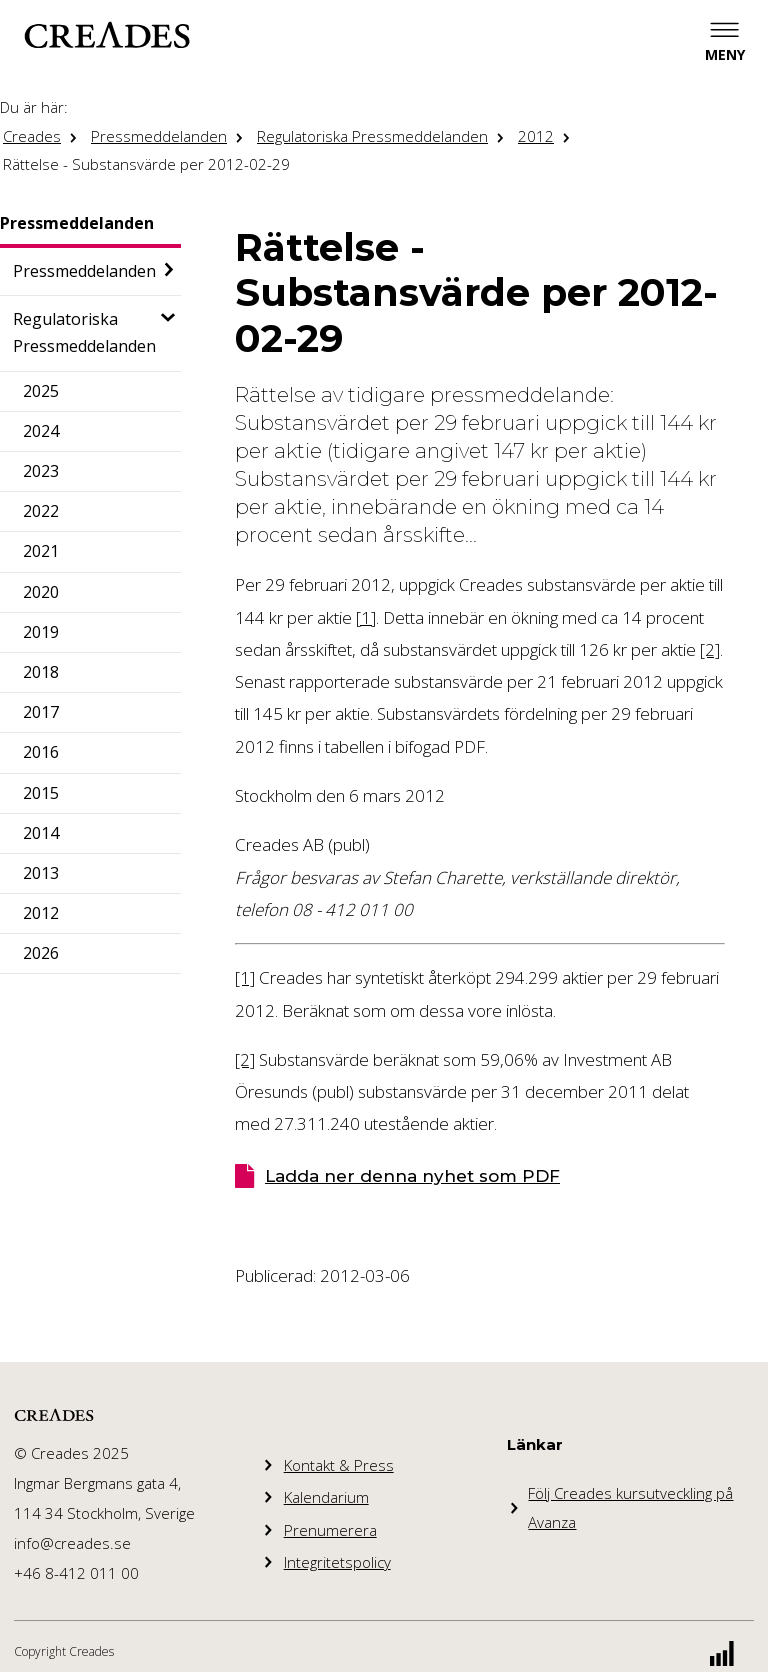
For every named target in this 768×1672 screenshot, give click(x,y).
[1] (366, 617)
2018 (41, 672)
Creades (32, 136)
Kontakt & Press (339, 1465)
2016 (41, 752)
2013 (41, 873)
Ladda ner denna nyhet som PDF (412, 1176)
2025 (41, 391)
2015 (41, 793)
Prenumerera (330, 1530)
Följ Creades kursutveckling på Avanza (630, 1507)
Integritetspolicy (337, 1562)
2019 (41, 632)
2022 (41, 511)
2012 (536, 136)
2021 (41, 551)
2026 (41, 953)
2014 (41, 833)
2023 (41, 471)
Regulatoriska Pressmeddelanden (372, 136)
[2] (710, 649)
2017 (41, 712)
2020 (41, 592)
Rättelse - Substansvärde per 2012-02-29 (146, 164)
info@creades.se (72, 1543)
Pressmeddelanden (159, 136)
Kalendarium (326, 1497)
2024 (41, 431)
